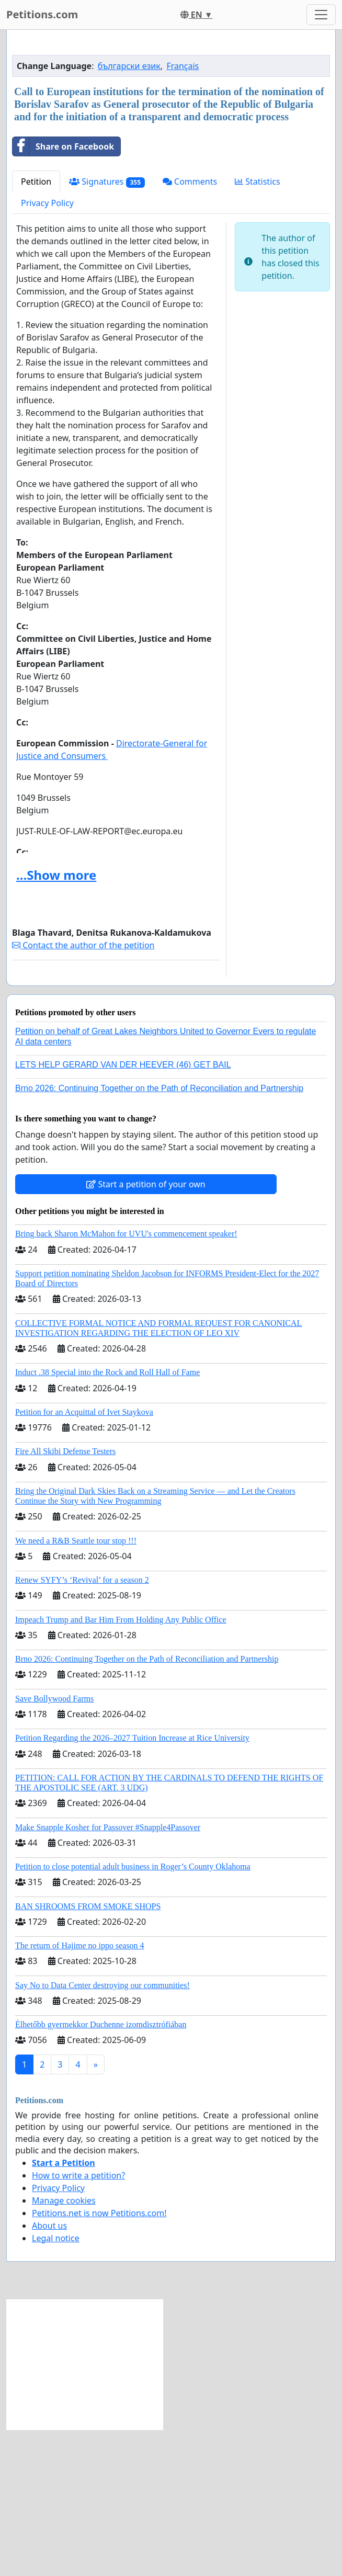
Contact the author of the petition (83, 1091)
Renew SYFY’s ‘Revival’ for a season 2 (82, 1726)
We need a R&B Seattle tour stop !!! (75, 1687)
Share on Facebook (63, 292)
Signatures (107, 328)
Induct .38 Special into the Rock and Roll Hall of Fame (107, 1518)
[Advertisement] (171, 120)
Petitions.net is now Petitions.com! (99, 2359)
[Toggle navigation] (321, 14)
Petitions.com (42, 14)
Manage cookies (64, 2347)
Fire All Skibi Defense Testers (65, 1597)
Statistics (257, 328)
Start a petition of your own (145, 1330)
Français (182, 212)
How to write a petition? (78, 2322)
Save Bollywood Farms (54, 1845)
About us (49, 2372)
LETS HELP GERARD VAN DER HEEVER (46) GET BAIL (123, 1211)
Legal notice (55, 2384)
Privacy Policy (47, 349)
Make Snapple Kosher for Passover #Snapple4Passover (107, 1973)
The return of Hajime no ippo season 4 (79, 2091)
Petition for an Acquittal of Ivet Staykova (84, 1558)
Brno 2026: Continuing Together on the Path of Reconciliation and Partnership (159, 1234)
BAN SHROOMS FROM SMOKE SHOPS (88, 2052)
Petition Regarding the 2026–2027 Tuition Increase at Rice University (132, 1884)
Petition (36, 328)
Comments (190, 328)
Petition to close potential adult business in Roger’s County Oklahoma (132, 2012)
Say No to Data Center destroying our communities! (102, 2131)
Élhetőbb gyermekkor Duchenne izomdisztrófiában (100, 2170)
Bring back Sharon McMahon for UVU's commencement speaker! (126, 1380)
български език (129, 212)
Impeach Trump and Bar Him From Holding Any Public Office (120, 1766)
